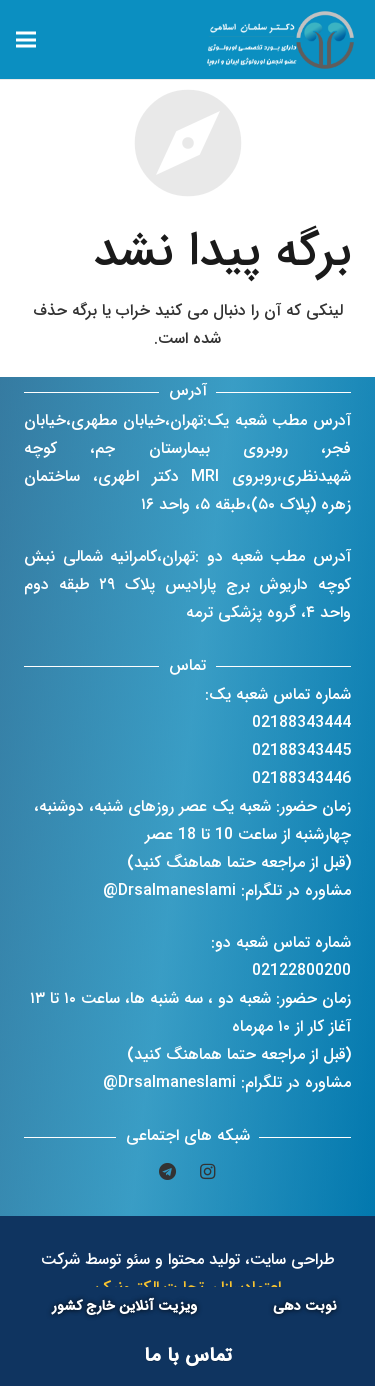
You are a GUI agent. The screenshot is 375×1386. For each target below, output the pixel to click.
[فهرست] (26, 40)
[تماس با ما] (187, 1356)
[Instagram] (208, 1172)
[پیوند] (282, 40)
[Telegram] (168, 1172)
